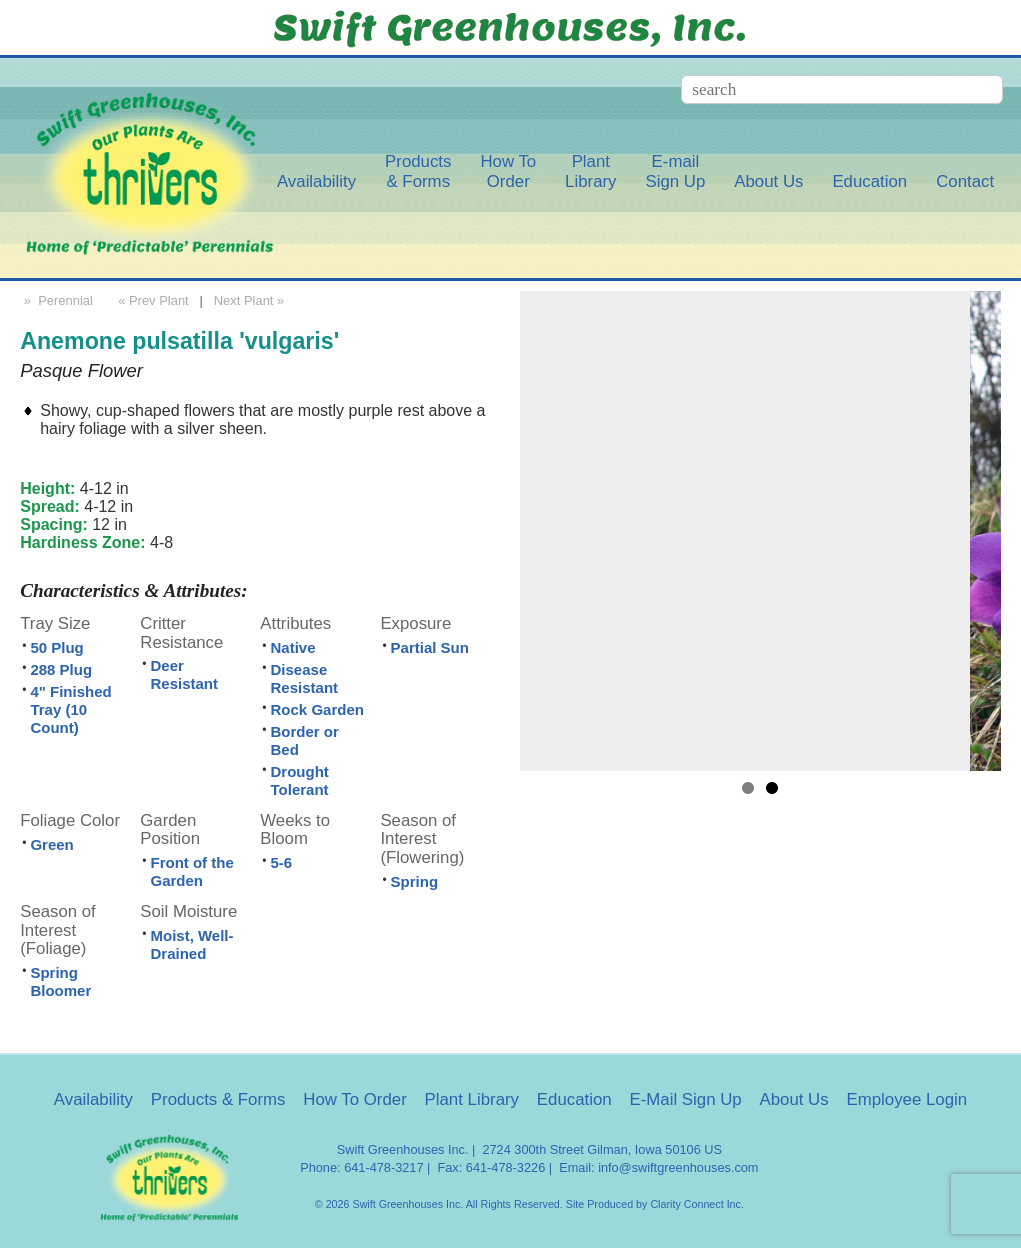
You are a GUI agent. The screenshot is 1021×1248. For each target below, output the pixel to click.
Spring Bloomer (60, 981)
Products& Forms (418, 171)
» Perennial (56, 300)
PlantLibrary (590, 171)
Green (51, 844)
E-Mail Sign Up (685, 1099)
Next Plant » (251, 300)
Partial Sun (430, 647)
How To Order (355, 1099)
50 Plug (56, 647)
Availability (316, 181)
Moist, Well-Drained (191, 944)
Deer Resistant (184, 674)
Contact (965, 181)
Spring (415, 881)
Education (869, 181)
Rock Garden (317, 709)
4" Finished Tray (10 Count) (70, 709)
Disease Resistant (305, 678)
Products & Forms (218, 1099)
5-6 (282, 862)
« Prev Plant (152, 300)
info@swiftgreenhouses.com (678, 1167)
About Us (768, 181)
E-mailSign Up (675, 171)
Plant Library (472, 1099)
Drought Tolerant (300, 780)
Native (293, 647)
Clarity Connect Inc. (697, 1204)
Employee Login (906, 1099)
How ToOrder (508, 171)
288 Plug (61, 669)
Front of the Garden (191, 871)
